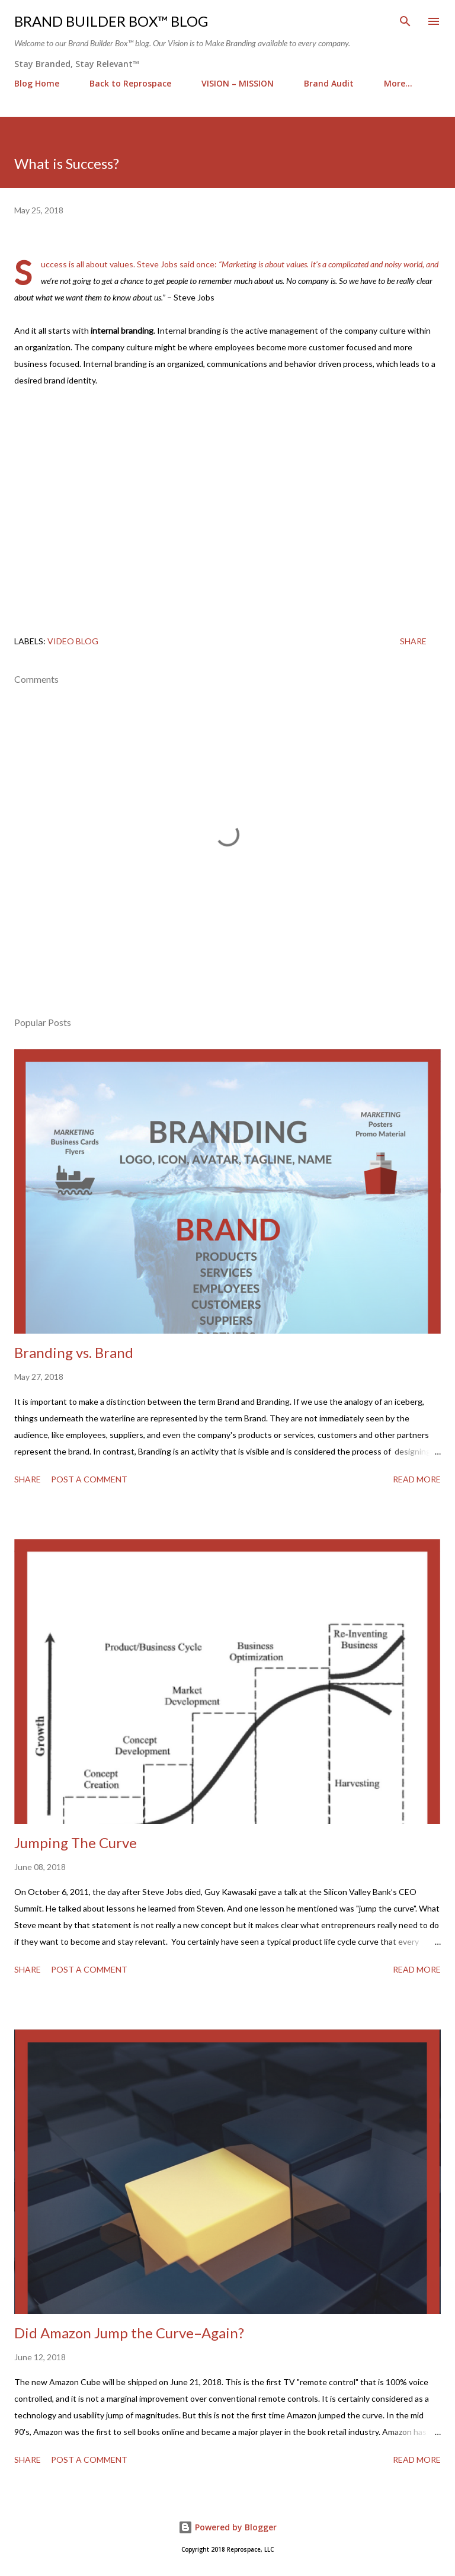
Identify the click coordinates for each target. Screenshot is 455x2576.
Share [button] (413, 641)
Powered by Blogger (227, 2527)
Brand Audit (329, 83)
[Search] (405, 21)
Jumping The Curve (75, 1842)
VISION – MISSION (237, 83)
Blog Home (36, 83)
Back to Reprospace (130, 83)
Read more (417, 1479)
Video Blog (72, 641)
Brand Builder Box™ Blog (111, 21)
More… (398, 83)
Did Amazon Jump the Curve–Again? (129, 2332)
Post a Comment (89, 1479)
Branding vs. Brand (73, 1352)
